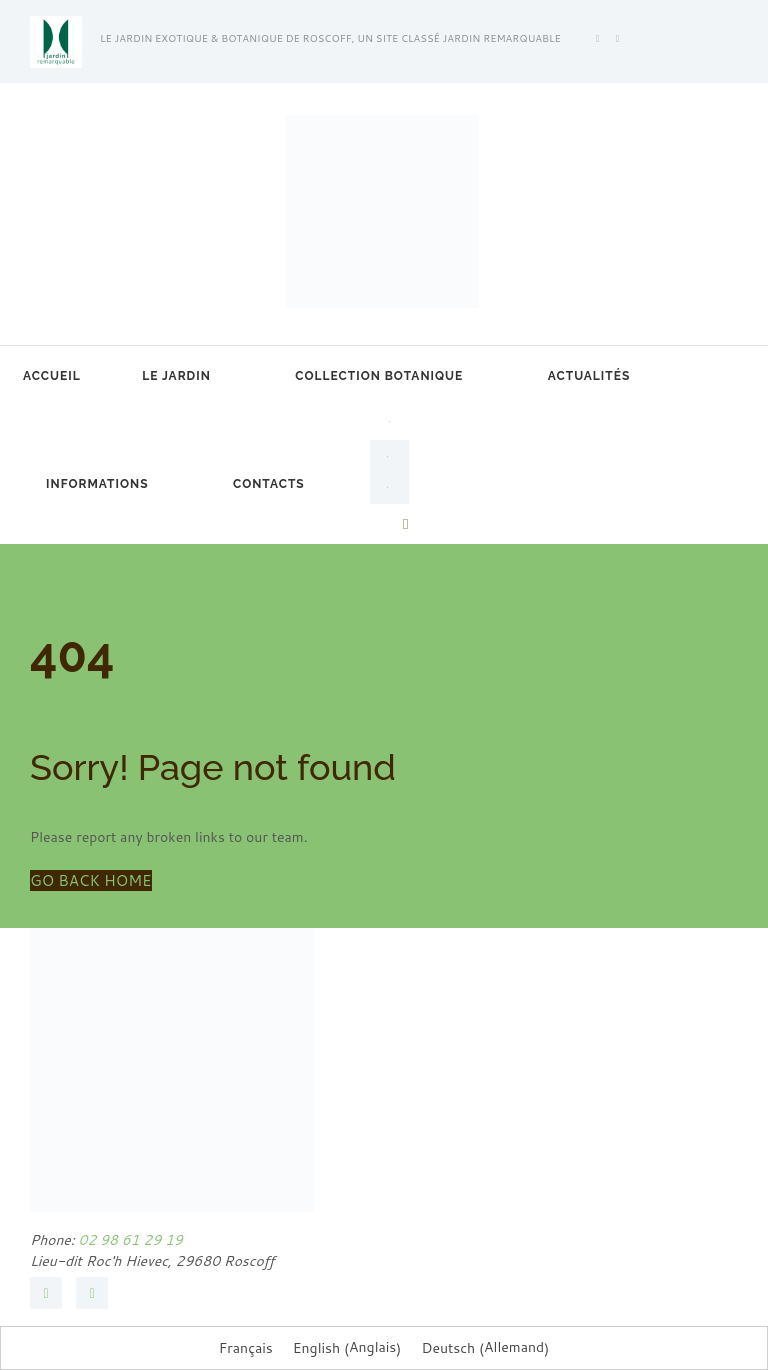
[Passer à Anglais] (389, 456)
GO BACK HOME (91, 880)
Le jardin (176, 376)
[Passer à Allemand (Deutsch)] (485, 1347)
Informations (97, 484)
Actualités (589, 376)
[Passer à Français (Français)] (246, 1347)
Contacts (269, 484)
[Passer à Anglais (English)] (347, 1347)
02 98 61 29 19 (129, 1240)
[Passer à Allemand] (389, 488)
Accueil (52, 376)
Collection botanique (379, 376)
